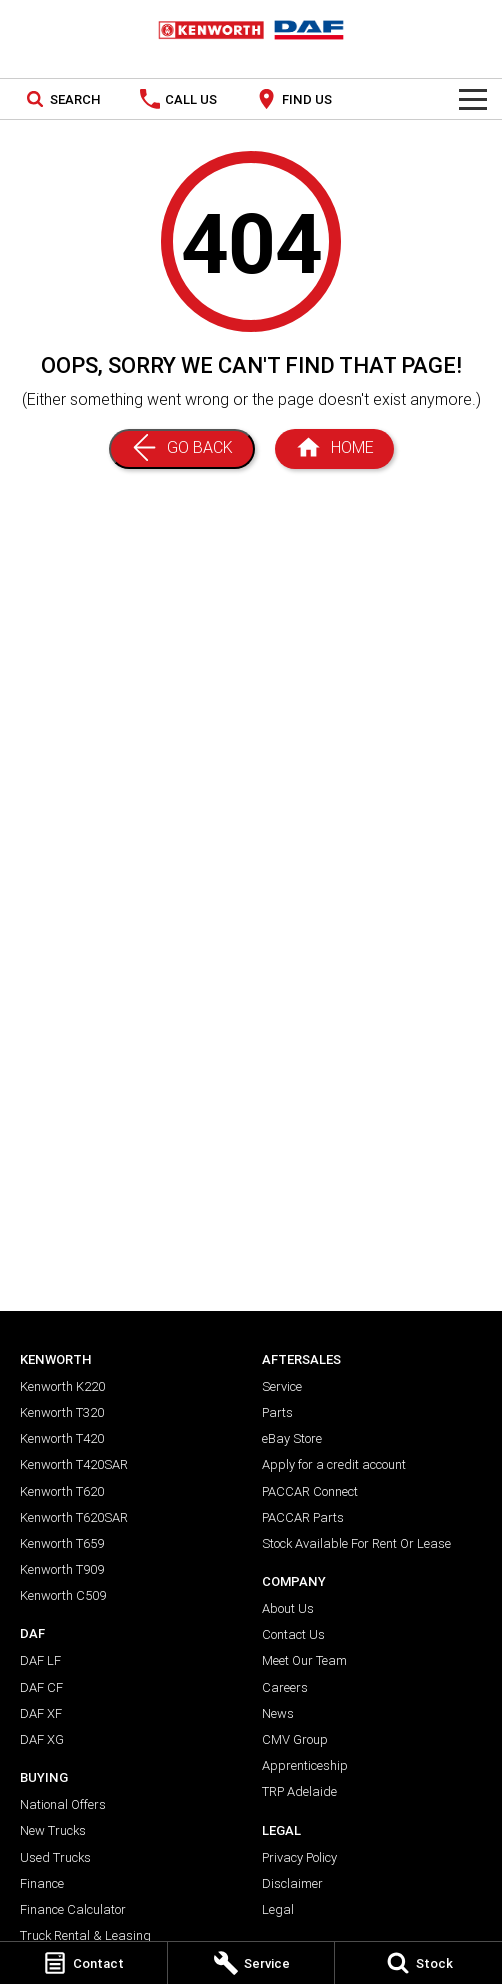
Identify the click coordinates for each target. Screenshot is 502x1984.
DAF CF (41, 1687)
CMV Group (295, 1739)
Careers (285, 1687)
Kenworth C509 (63, 1595)
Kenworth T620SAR (74, 1517)
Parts (277, 1412)
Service (282, 1386)
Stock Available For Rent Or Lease (356, 1543)
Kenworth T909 (62, 1569)
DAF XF (41, 1713)
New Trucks (53, 1830)
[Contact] (83, 1963)
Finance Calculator (73, 1909)
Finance (42, 1883)
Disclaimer (292, 1883)
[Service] (251, 1963)
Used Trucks (55, 1857)
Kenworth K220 (62, 1386)
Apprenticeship (305, 1765)
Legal (278, 1909)
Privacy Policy (299, 1857)
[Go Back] (182, 449)
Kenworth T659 (62, 1543)
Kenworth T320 (62, 1412)
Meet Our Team (304, 1660)
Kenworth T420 (62, 1438)
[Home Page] (251, 30)
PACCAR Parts (303, 1517)
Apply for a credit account (334, 1464)
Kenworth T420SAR (74, 1464)
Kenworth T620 (62, 1491)
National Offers (63, 1804)
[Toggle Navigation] (473, 99)
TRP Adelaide (299, 1791)
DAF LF (40, 1660)
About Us (288, 1608)
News (278, 1713)
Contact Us (293, 1634)
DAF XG (42, 1739)
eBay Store (292, 1438)
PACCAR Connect (310, 1491)
